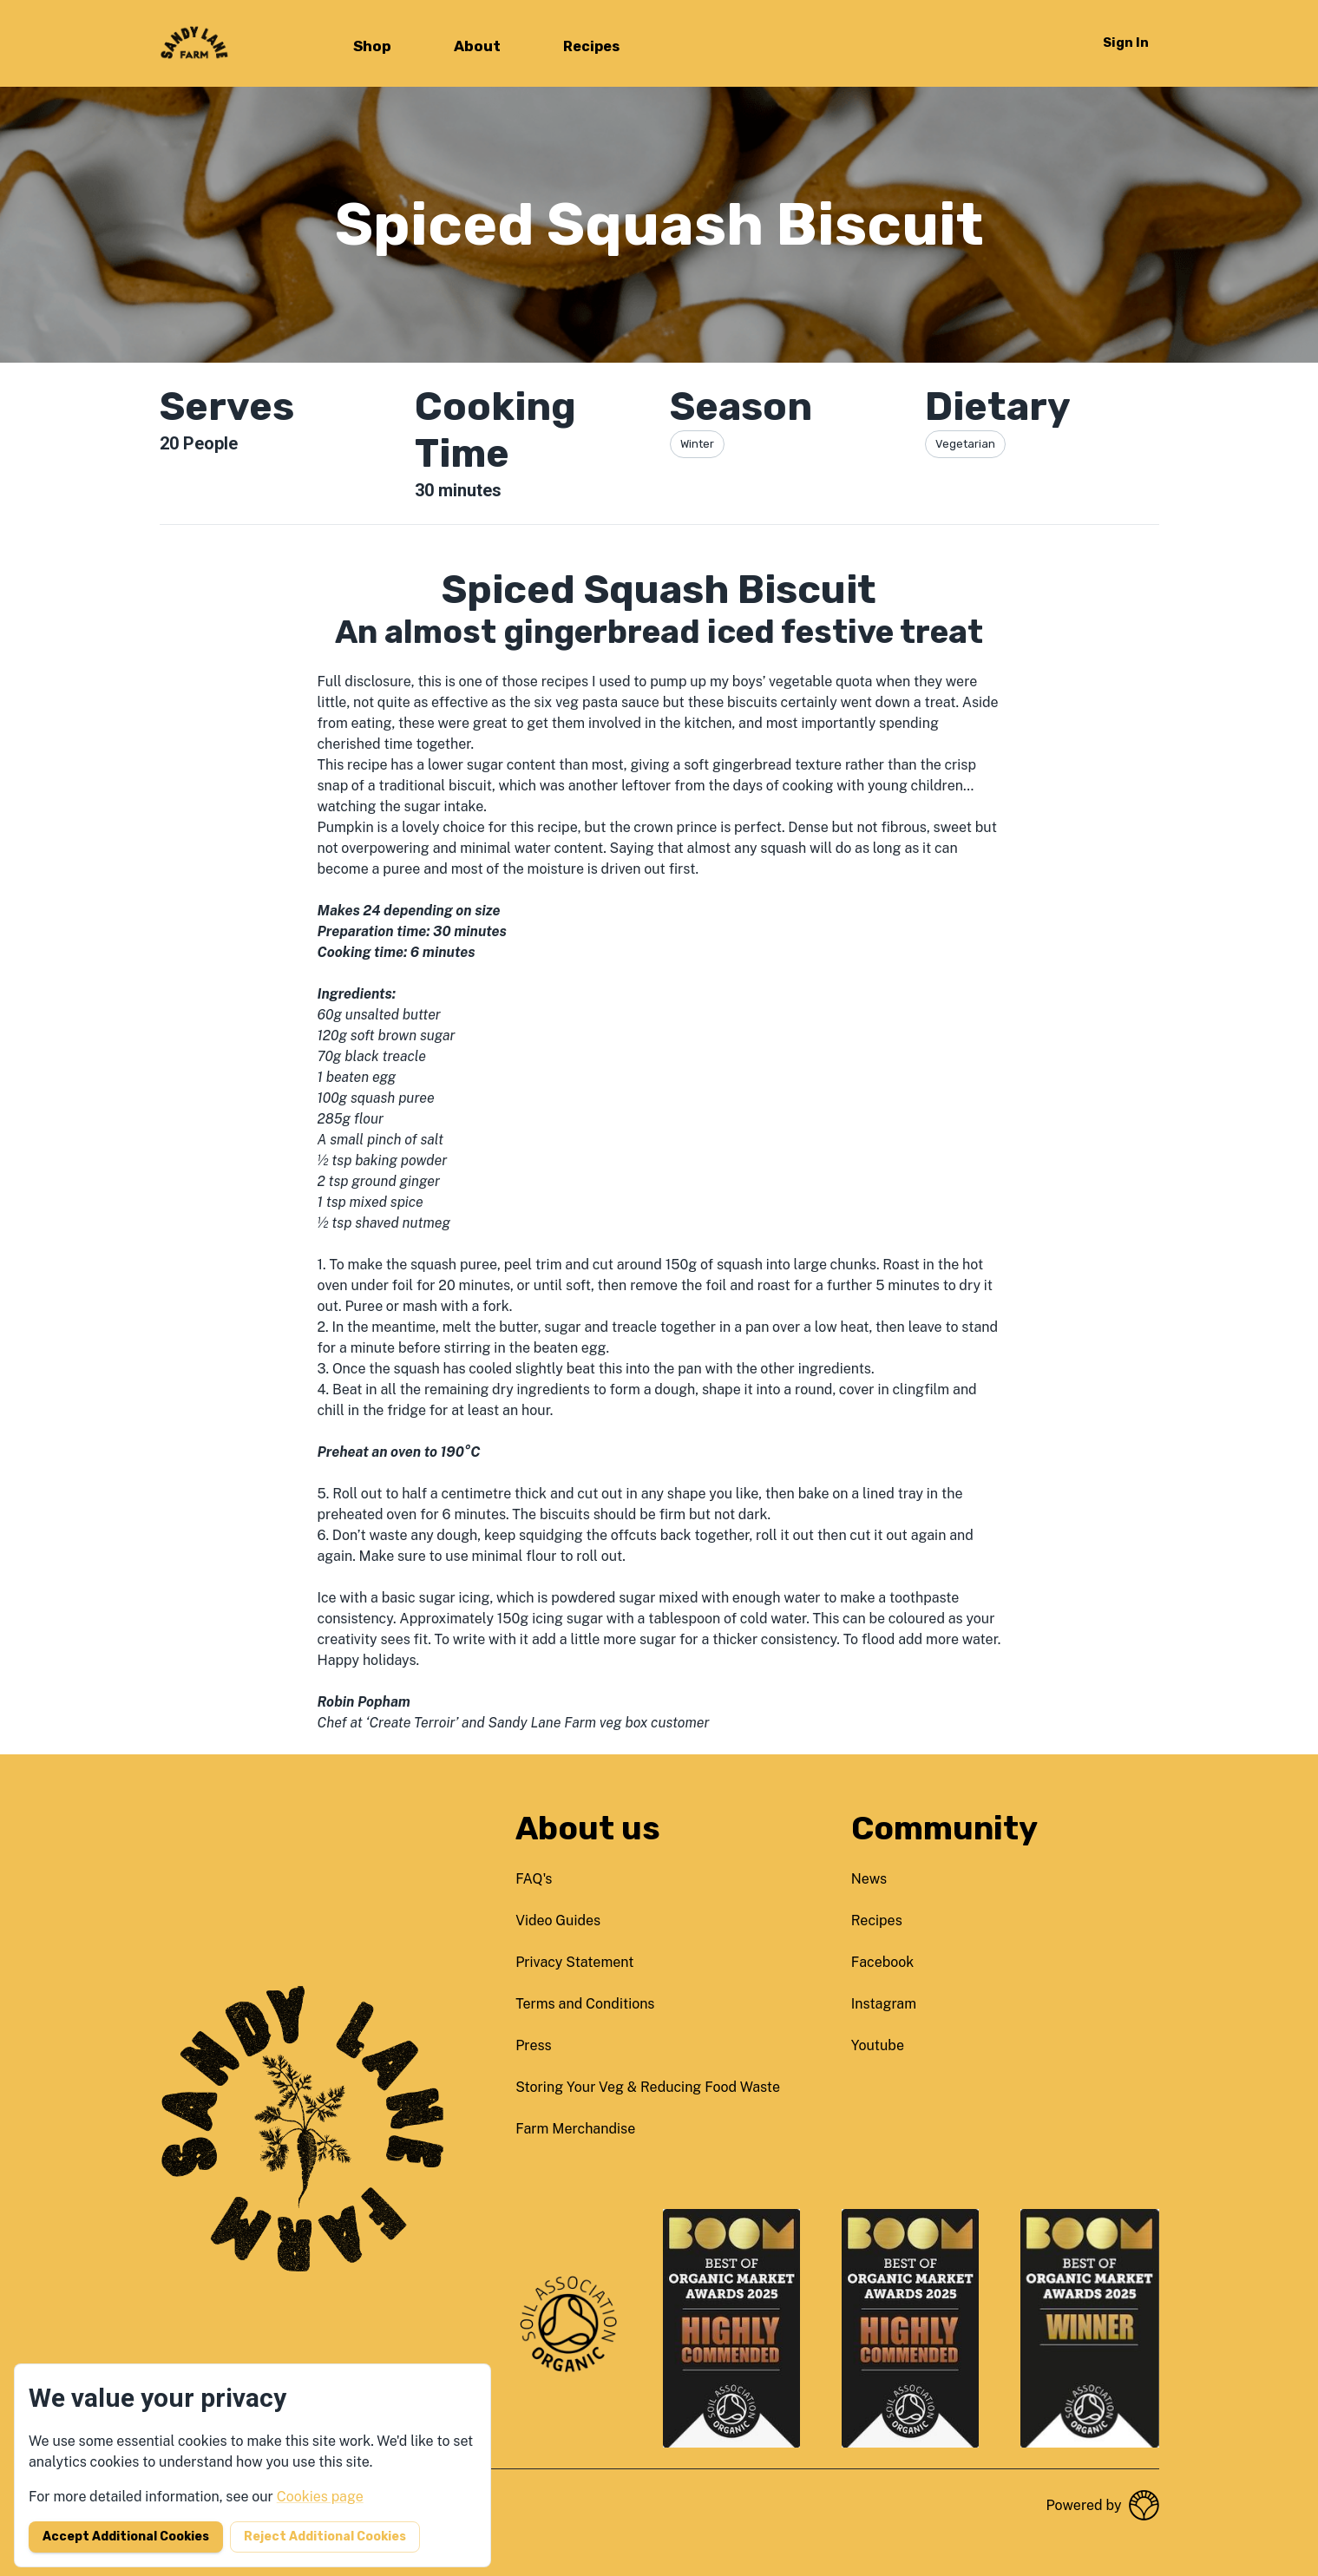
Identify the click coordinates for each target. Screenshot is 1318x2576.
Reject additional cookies (325, 2536)
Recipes (591, 46)
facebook (883, 1962)
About (477, 46)
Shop (372, 46)
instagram (883, 2004)
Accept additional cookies (126, 2536)
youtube (877, 2045)
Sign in (1126, 42)
